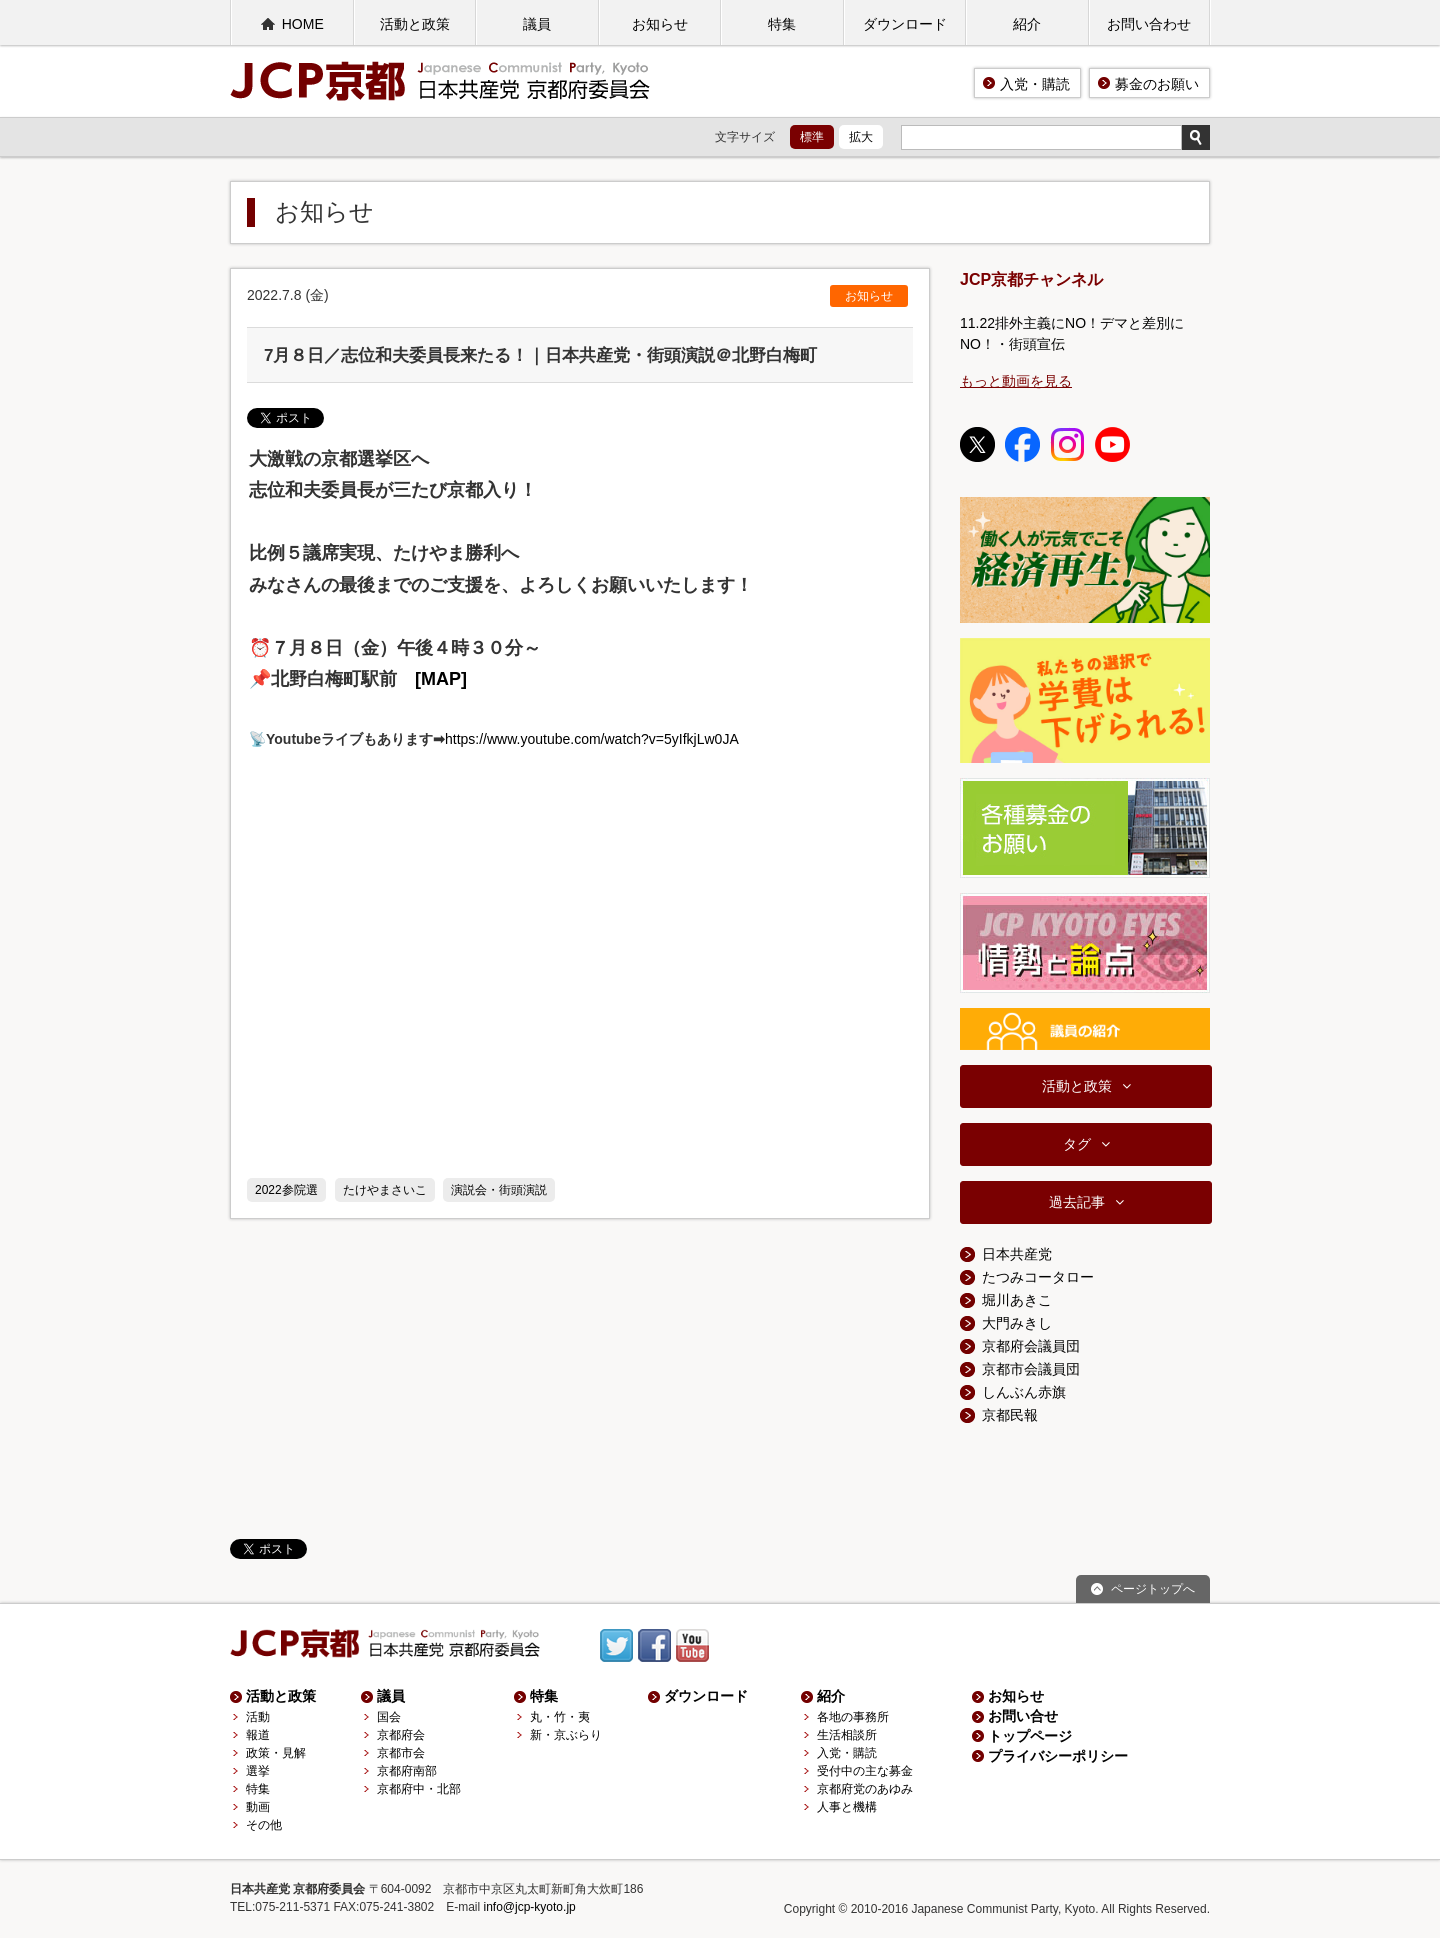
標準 (812, 137)
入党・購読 (1035, 84)
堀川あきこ (1017, 1300)
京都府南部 (407, 1771)
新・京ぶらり (566, 1735)
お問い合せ (1023, 1716)
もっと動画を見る (1016, 381)
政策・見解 (276, 1753)
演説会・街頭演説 (499, 1190)
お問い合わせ (1149, 24)
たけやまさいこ (385, 1190)
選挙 (258, 1771)
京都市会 (401, 1753)
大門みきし (1017, 1323)
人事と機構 (847, 1807)
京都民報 (1010, 1415)
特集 (782, 24)
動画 (258, 1807)
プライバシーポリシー (1058, 1756)
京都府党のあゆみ (865, 1789)
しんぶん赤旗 (1024, 1392)
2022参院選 (286, 1190)
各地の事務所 (853, 1717)
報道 (258, 1735)
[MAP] (441, 679)
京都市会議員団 (1031, 1369)
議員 (537, 24)
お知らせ (660, 24)
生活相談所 (847, 1735)
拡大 (861, 137)
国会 (389, 1717)
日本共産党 (1017, 1254)
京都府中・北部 (419, 1789)
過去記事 (1077, 1202)
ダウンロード (905, 24)
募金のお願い (1157, 84)
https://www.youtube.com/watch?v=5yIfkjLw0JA (592, 739)
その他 (264, 1825)
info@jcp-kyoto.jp (530, 1907)
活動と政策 (415, 24)
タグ (1077, 1144)
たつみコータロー (1038, 1277)
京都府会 (401, 1735)
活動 (258, 1717)
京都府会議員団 (1031, 1346)
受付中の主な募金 (865, 1771)
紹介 (1027, 24)
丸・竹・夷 (560, 1717)
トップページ (1030, 1736)
